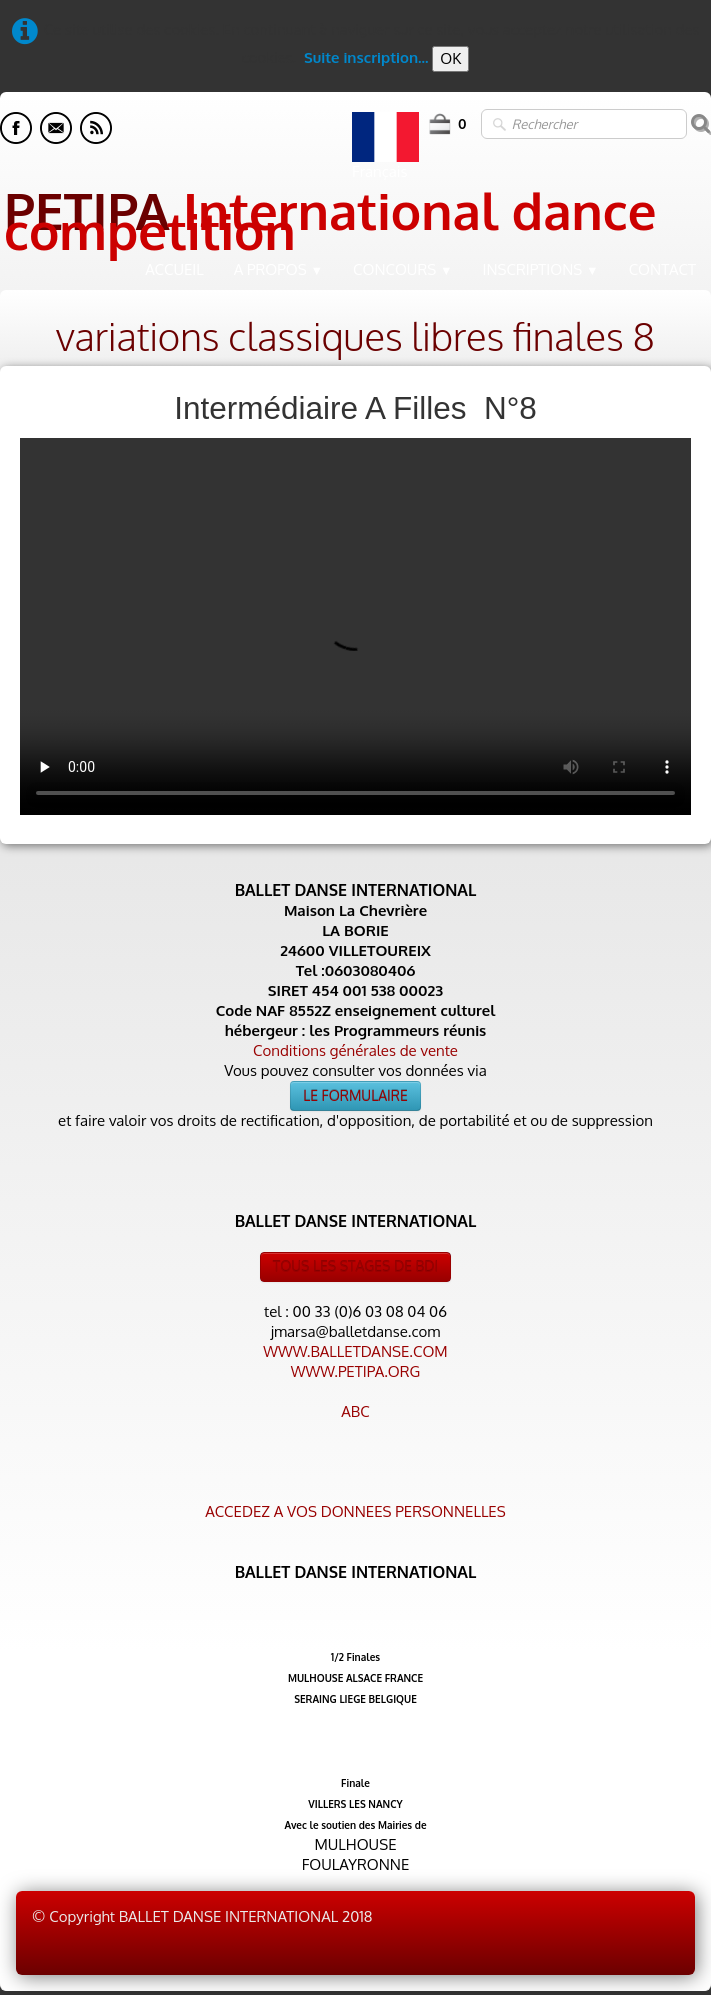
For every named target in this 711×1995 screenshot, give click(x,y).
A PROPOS (278, 269)
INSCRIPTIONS (541, 269)
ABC (355, 1411)
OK (450, 58)
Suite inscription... (366, 57)
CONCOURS (403, 269)
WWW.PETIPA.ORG (355, 1371)
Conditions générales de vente (355, 1050)
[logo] (355, 215)
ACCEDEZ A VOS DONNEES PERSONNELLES (355, 1511)
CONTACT (662, 269)
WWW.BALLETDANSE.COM (355, 1351)
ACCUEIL (174, 269)
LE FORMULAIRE (355, 1095)
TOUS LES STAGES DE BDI (356, 1266)
